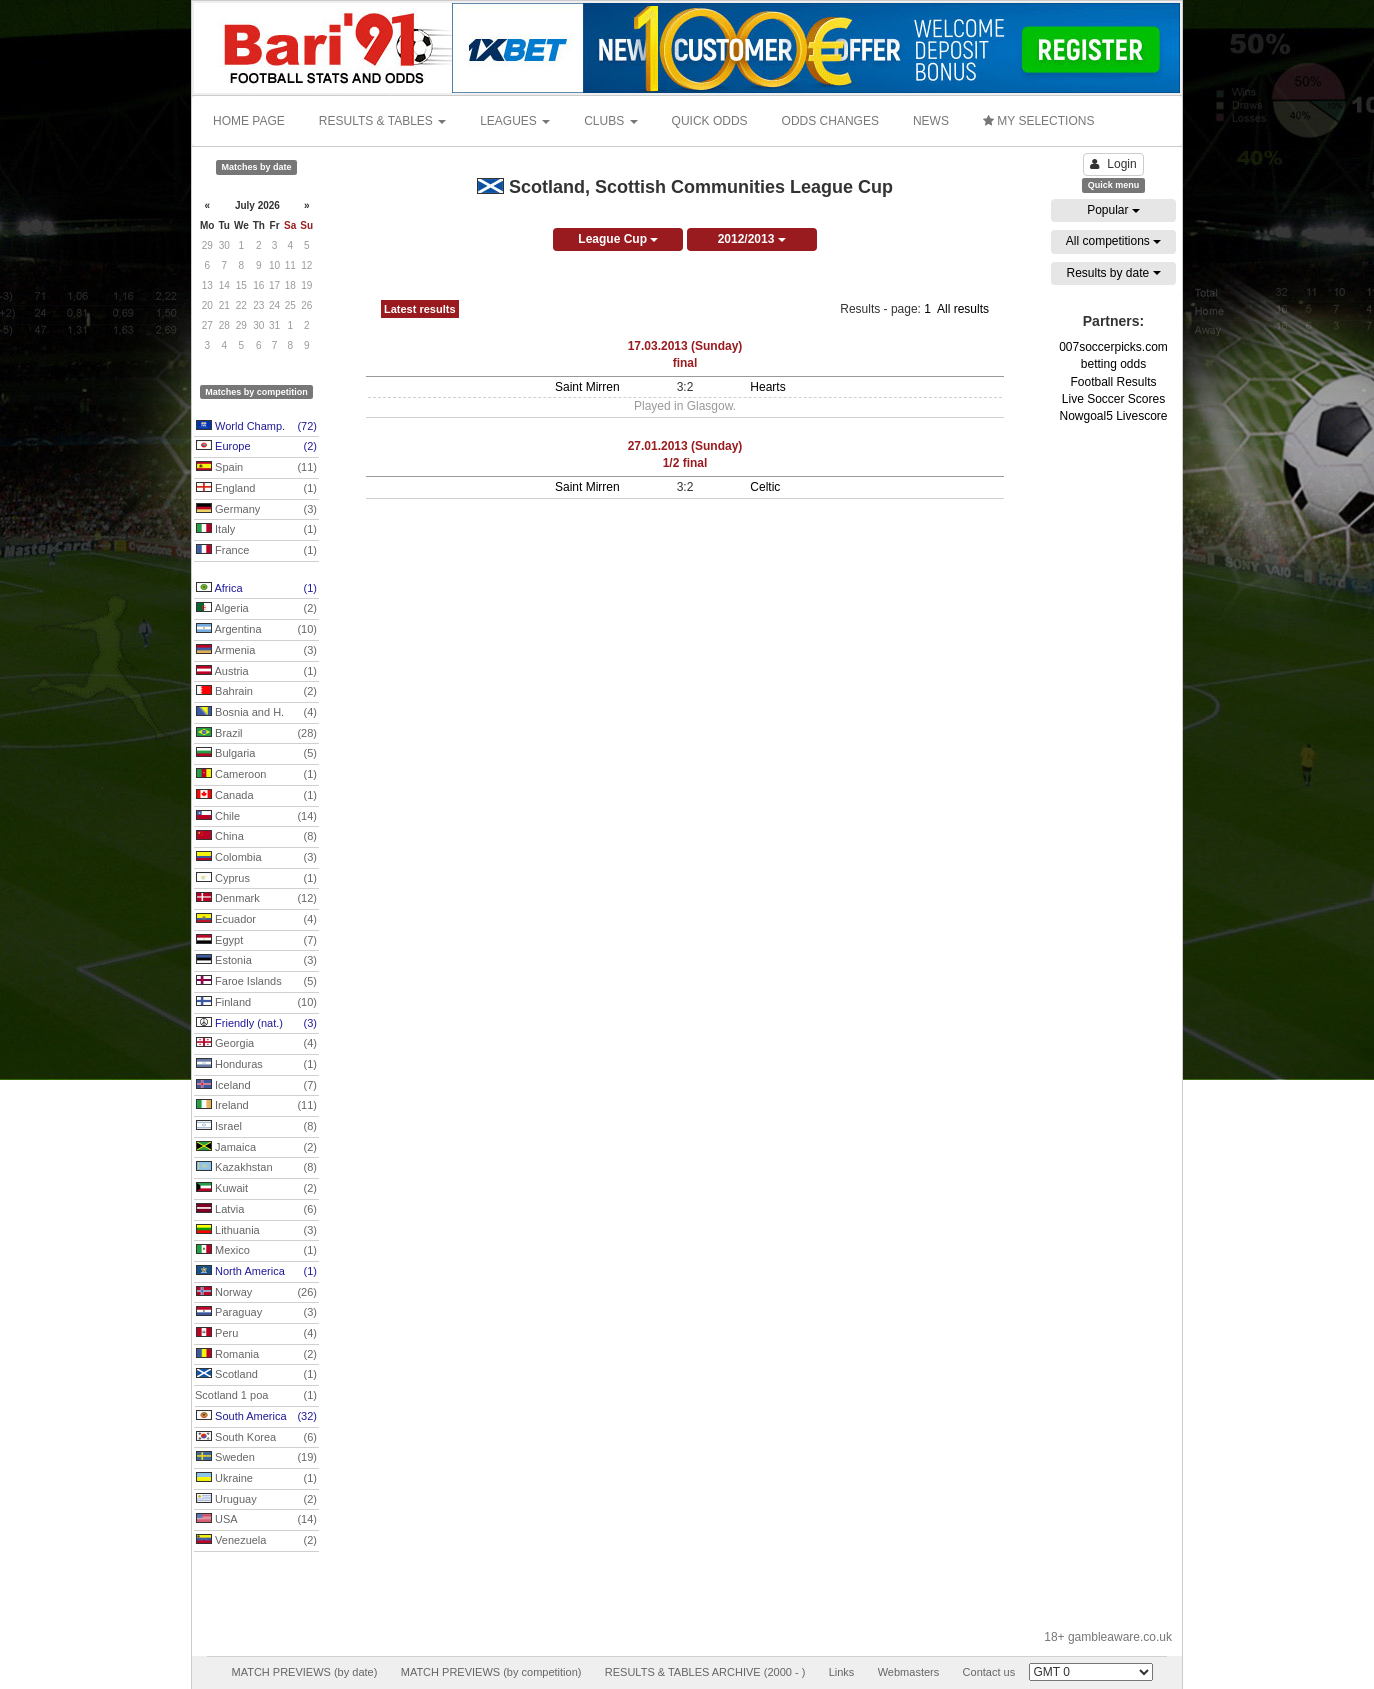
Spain (256, 468)
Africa (256, 589)
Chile (256, 817)
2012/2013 (752, 239)
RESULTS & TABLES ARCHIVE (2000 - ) (705, 1672)
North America (256, 1272)
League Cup (618, 239)
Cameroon (256, 775)
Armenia (256, 651)
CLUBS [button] (610, 121)
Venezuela (256, 1541)
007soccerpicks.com (1113, 347)
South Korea (256, 1438)
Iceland (256, 1086)
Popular (1113, 210)
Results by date (1113, 273)
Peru (256, 1334)
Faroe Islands (256, 982)
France (256, 551)
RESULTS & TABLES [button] (382, 121)
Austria (256, 672)
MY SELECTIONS (1038, 121)
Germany (256, 510)
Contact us (989, 1672)
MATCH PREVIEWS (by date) (304, 1672)
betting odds (1113, 364)
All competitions (1113, 241)
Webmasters (909, 1672)
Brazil (256, 734)
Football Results (1113, 382)
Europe (256, 447)
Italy (256, 530)
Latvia (256, 1210)
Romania (256, 1355)
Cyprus (256, 879)
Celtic (765, 487)
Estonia (256, 961)
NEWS (931, 121)
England (256, 489)
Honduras (256, 1065)
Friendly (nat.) (256, 1024)
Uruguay (256, 1500)
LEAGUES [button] (515, 121)
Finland (256, 1003)
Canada (256, 796)
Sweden (256, 1458)
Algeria (256, 609)
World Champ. (256, 427)
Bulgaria (256, 754)
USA (256, 1520)
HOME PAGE (249, 121)
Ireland (256, 1106)
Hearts (767, 387)
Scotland (256, 1375)
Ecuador (256, 920)
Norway (256, 1293)
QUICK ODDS (710, 121)
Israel (256, 1127)
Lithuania (256, 1231)
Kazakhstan (256, 1168)
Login (1113, 164)
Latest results (420, 309)
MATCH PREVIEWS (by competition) (491, 1672)
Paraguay (256, 1313)
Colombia (256, 858)
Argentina (256, 630)
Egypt (256, 941)
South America (256, 1417)
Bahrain (256, 692)
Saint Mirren (587, 387)
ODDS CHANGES (830, 121)
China (256, 837)
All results (963, 309)
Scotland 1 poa (256, 1396)
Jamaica (256, 1148)
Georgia (256, 1044)
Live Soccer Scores (1113, 399)
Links (842, 1672)
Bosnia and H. (256, 713)
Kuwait (256, 1189)
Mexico (256, 1251)
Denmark (256, 899)
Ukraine (256, 1479)
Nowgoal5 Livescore (1113, 416)
